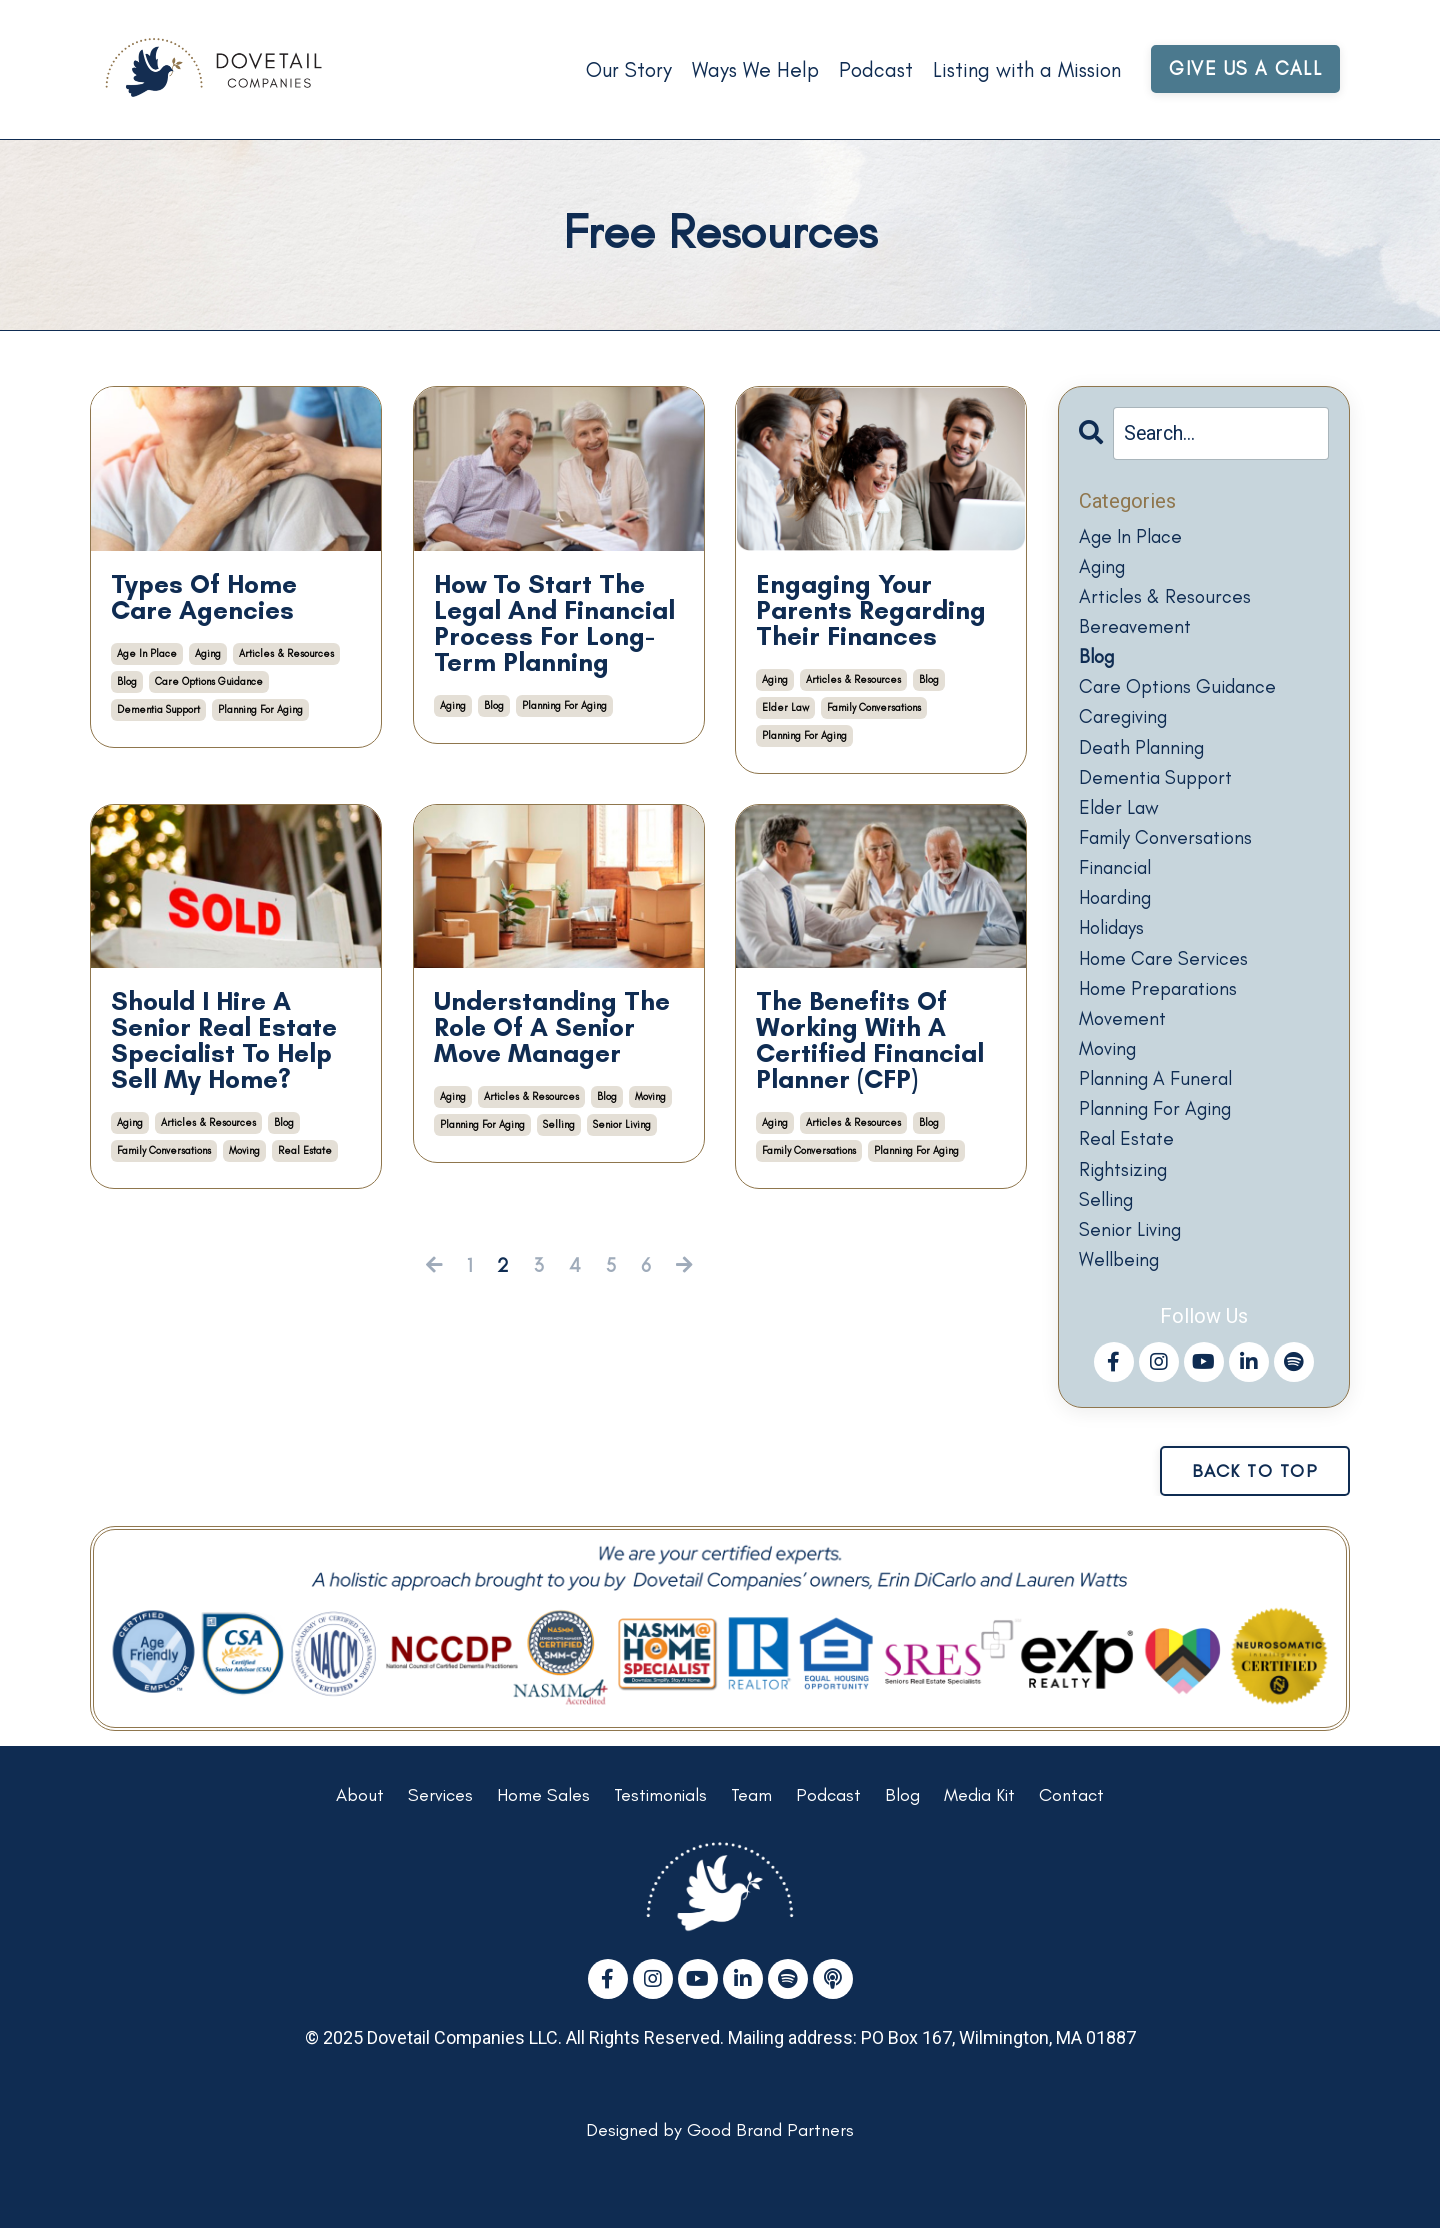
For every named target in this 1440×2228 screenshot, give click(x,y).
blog (127, 681)
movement (1124, 1051)
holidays (1116, 955)
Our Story (623, 69)
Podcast (871, 69)
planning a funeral (1160, 1115)
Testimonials (660, 1843)
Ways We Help (750, 69)
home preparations (1163, 1019)
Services (440, 1843)
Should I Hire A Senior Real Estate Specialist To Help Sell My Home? (224, 1040)
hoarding (1120, 923)
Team (751, 1843)
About (360, 1843)
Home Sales (543, 1843)
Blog (902, 1843)
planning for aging (260, 709)
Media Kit (979, 1843)
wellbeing (1122, 1307)
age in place (147, 653)
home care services (1167, 987)
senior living (622, 1124)
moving (244, 1150)
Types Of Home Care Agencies (204, 597)
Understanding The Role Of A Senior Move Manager (552, 1027)
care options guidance (209, 681)
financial (1118, 891)
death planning (1146, 763)
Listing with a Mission (1024, 69)
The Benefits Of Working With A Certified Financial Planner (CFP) (870, 1040)
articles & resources (286, 653)
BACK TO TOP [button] (1255, 1518)
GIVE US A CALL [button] (1245, 68)
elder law (785, 707)
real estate (305, 1150)
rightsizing (1127, 1211)
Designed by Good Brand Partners (720, 2178)
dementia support (158, 709)
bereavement (1137, 635)
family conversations (874, 707)
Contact (1071, 1843)
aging (208, 653)
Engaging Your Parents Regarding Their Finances (871, 610)
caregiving (1127, 731)
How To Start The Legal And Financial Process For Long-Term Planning (554, 623)
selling (559, 1124)
